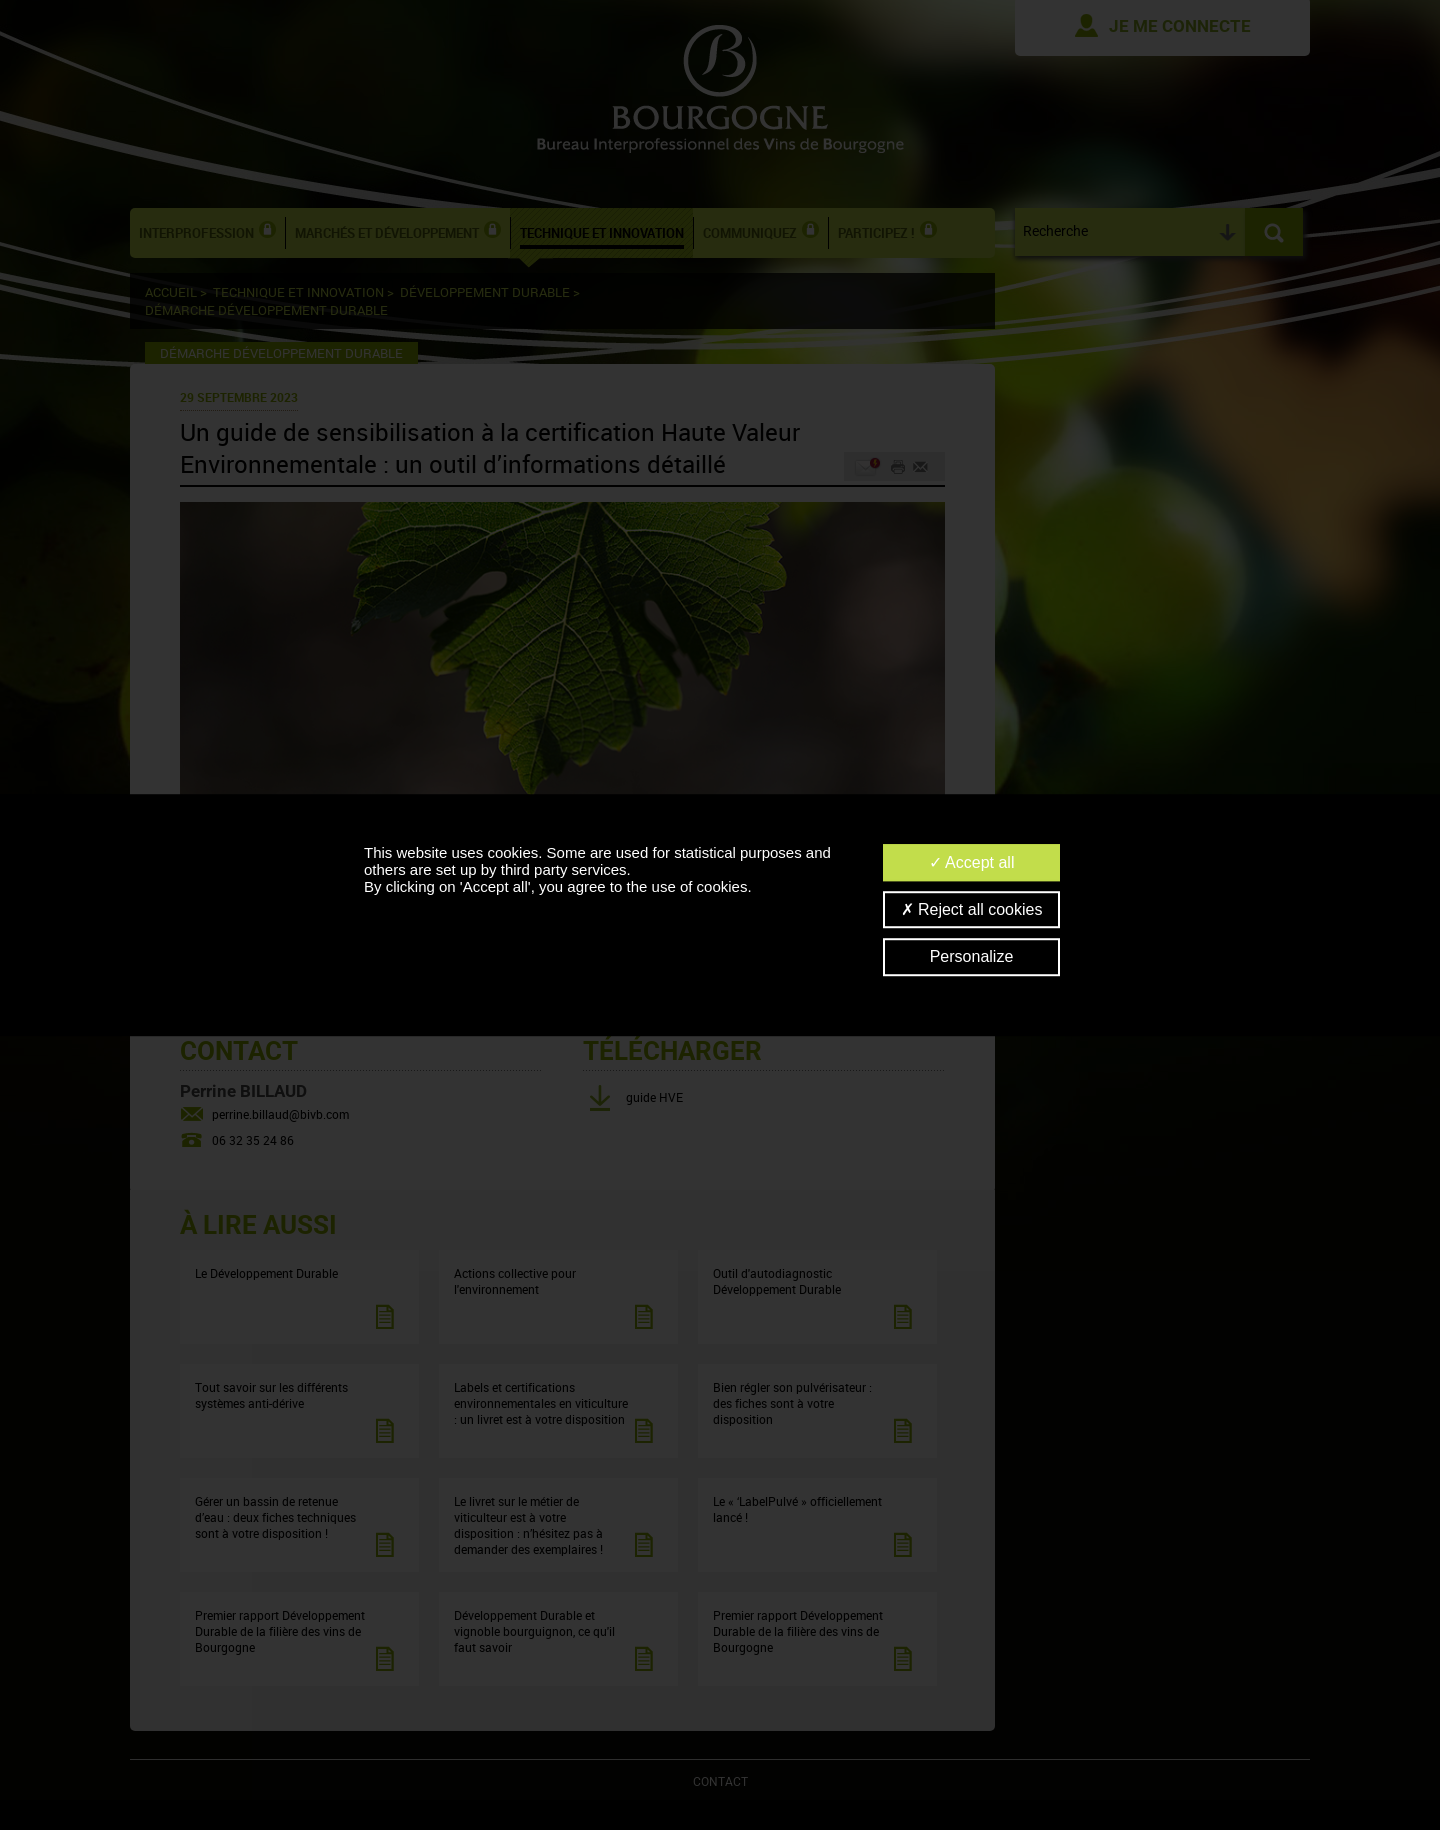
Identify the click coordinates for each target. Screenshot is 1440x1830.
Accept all (972, 862)
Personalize (972, 957)
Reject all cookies (972, 909)
